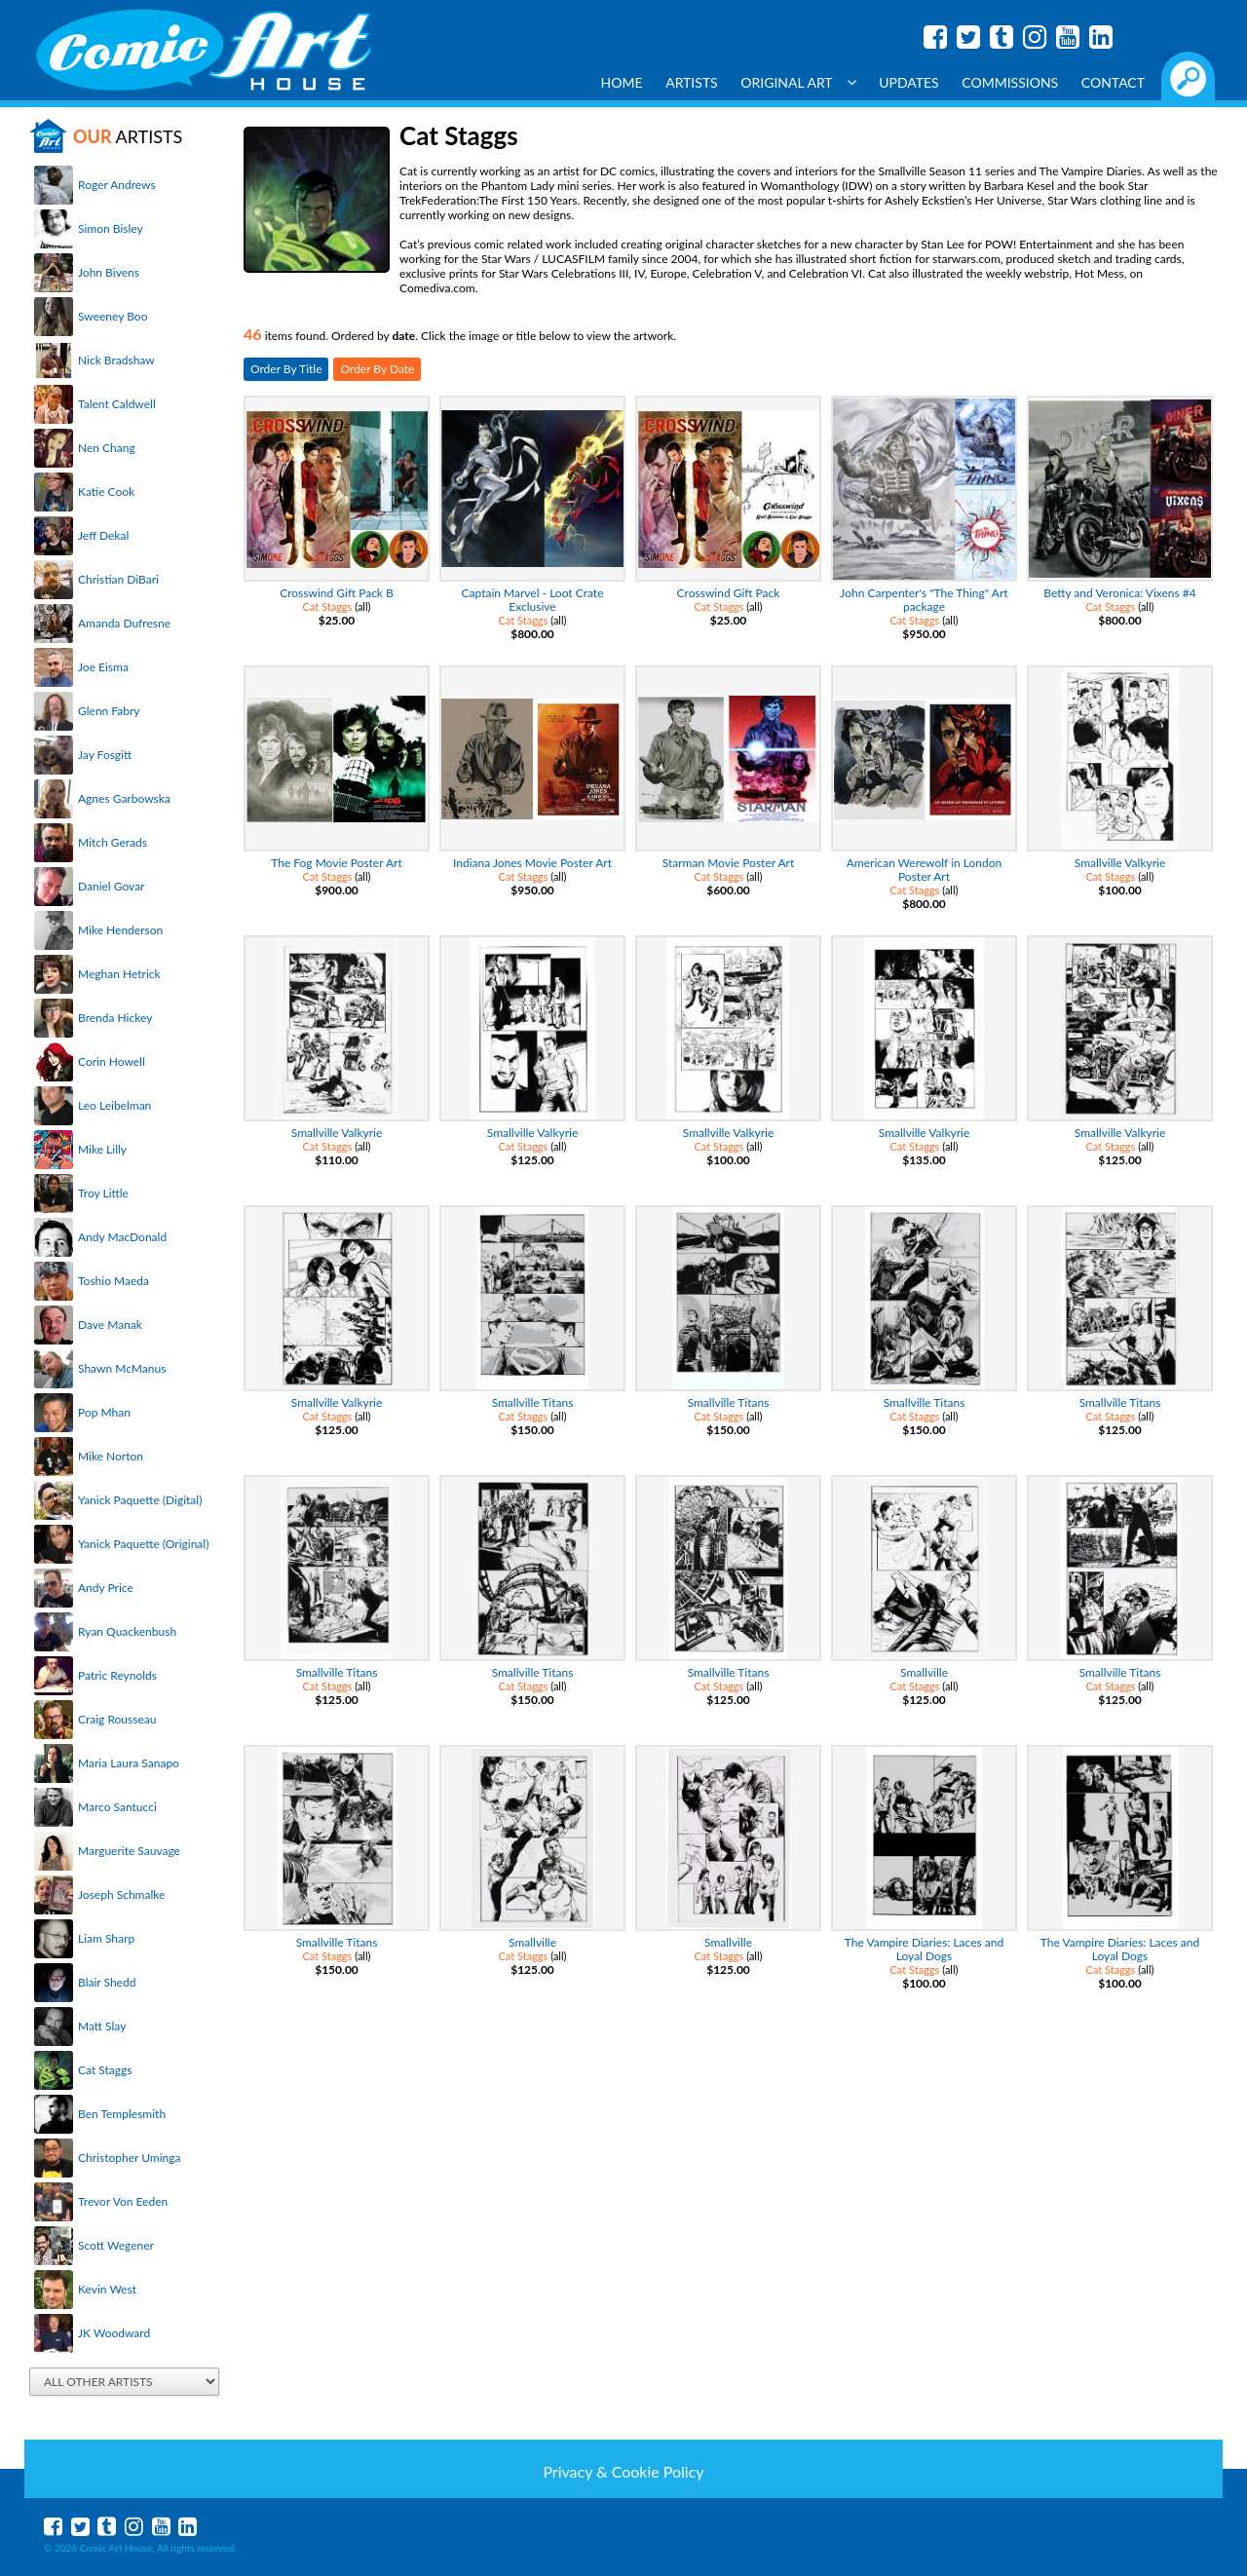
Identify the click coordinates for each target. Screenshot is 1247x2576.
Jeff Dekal (103, 535)
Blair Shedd (106, 1982)
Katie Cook (106, 491)
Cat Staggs (105, 2070)
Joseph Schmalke (121, 1894)
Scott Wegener (116, 2245)
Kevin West (107, 2289)
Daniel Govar (111, 886)
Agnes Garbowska (124, 798)
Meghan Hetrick (119, 973)
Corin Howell (111, 1061)
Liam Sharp (106, 1938)
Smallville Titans (533, 1402)
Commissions (1010, 82)
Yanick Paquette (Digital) (140, 1500)
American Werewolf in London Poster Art (924, 869)
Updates (909, 82)
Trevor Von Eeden (123, 2201)
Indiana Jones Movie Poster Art (532, 862)
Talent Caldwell (117, 404)
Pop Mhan (104, 1412)
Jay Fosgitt (105, 754)
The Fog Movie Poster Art (336, 862)
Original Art (797, 82)
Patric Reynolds (117, 1675)
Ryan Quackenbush (127, 1631)
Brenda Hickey (115, 1017)
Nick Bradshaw (116, 360)
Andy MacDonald (122, 1237)
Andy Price (105, 1587)
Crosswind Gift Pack (728, 593)
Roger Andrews (117, 184)
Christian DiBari (118, 579)
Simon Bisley (110, 228)
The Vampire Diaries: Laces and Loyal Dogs (924, 1949)
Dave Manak (110, 1324)
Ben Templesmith (122, 2113)
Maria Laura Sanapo (128, 1763)
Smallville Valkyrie (1120, 862)
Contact (1113, 82)
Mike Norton (110, 1456)
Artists (691, 82)
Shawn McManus (122, 1368)
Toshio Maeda (113, 1280)
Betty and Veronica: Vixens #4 (1119, 593)
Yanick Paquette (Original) (143, 1543)
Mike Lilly (102, 1149)
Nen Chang (106, 447)
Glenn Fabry (109, 710)
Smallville (924, 1672)
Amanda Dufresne (124, 623)
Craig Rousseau (117, 1719)
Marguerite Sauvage (129, 1850)
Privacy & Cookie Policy (623, 2471)
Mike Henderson (120, 930)
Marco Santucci (117, 1806)
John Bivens (108, 272)
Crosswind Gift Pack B (337, 593)
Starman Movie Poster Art (728, 862)
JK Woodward (114, 2333)
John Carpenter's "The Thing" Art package (923, 600)
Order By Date (377, 368)
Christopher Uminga (129, 2157)
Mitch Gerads (112, 842)
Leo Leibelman (114, 1105)
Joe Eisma (103, 667)
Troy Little (103, 1193)
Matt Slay (102, 2026)
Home (622, 82)
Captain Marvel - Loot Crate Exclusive (533, 600)
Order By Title (285, 368)
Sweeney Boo (112, 316)
